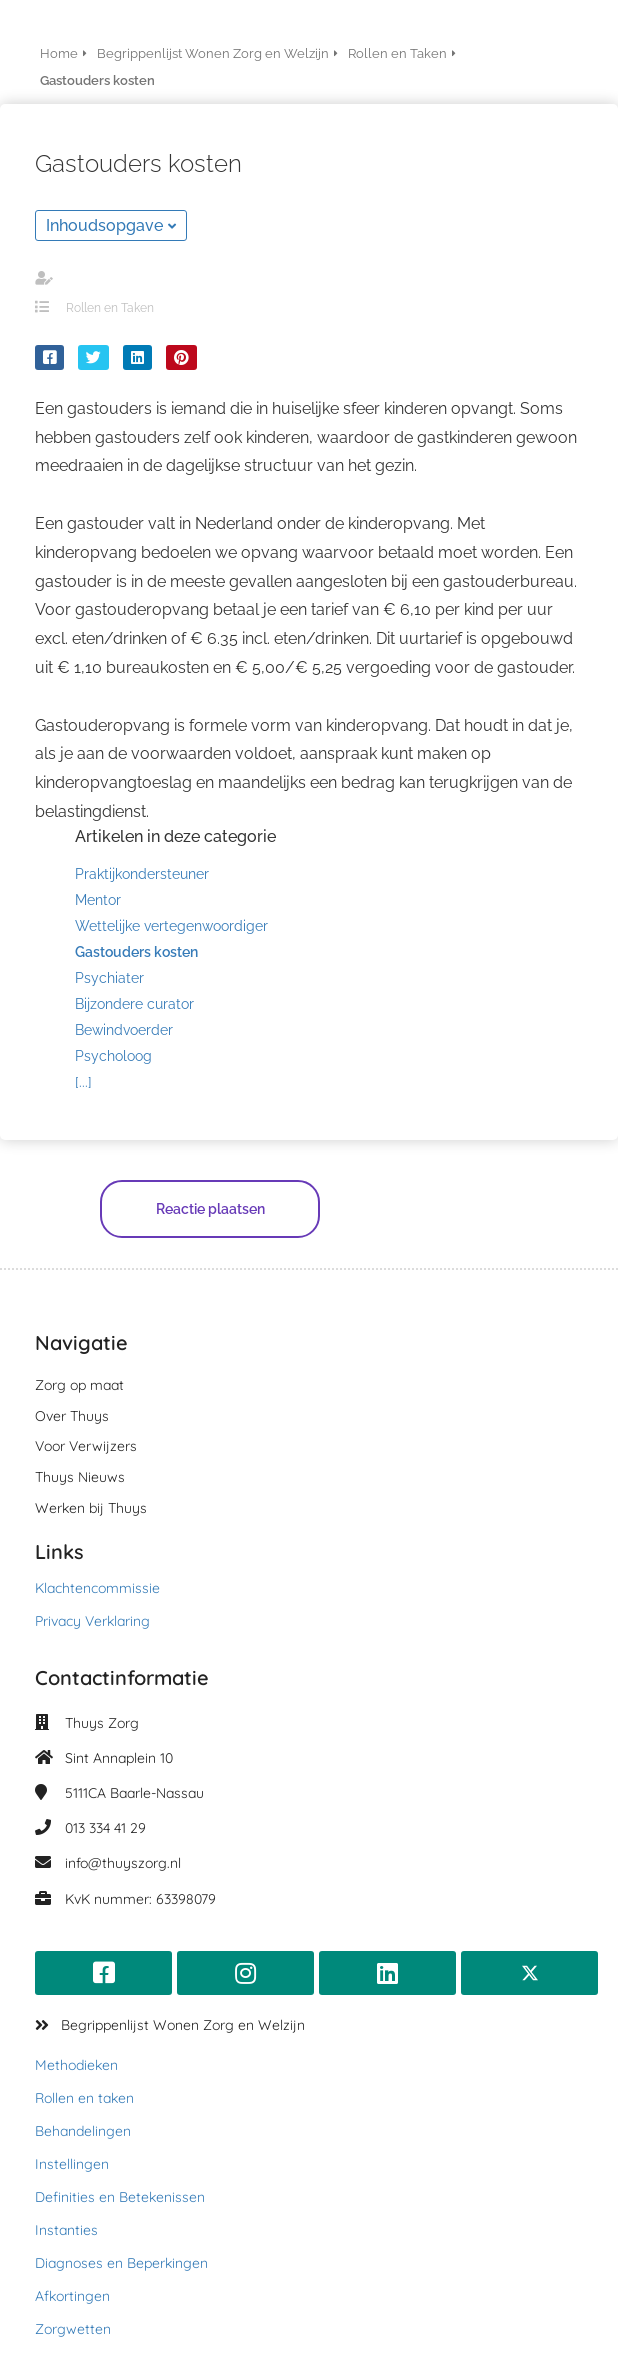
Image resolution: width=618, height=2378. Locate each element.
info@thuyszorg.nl (123, 1863)
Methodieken (76, 2065)
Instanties (66, 2230)
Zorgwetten (73, 2329)
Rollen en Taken (110, 308)
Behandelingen (83, 2131)
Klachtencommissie (97, 1588)
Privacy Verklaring (92, 1621)
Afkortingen (72, 2296)
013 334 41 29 (105, 1828)
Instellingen (72, 2164)
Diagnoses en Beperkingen (121, 2263)
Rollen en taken (84, 2098)
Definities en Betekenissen (120, 2197)
